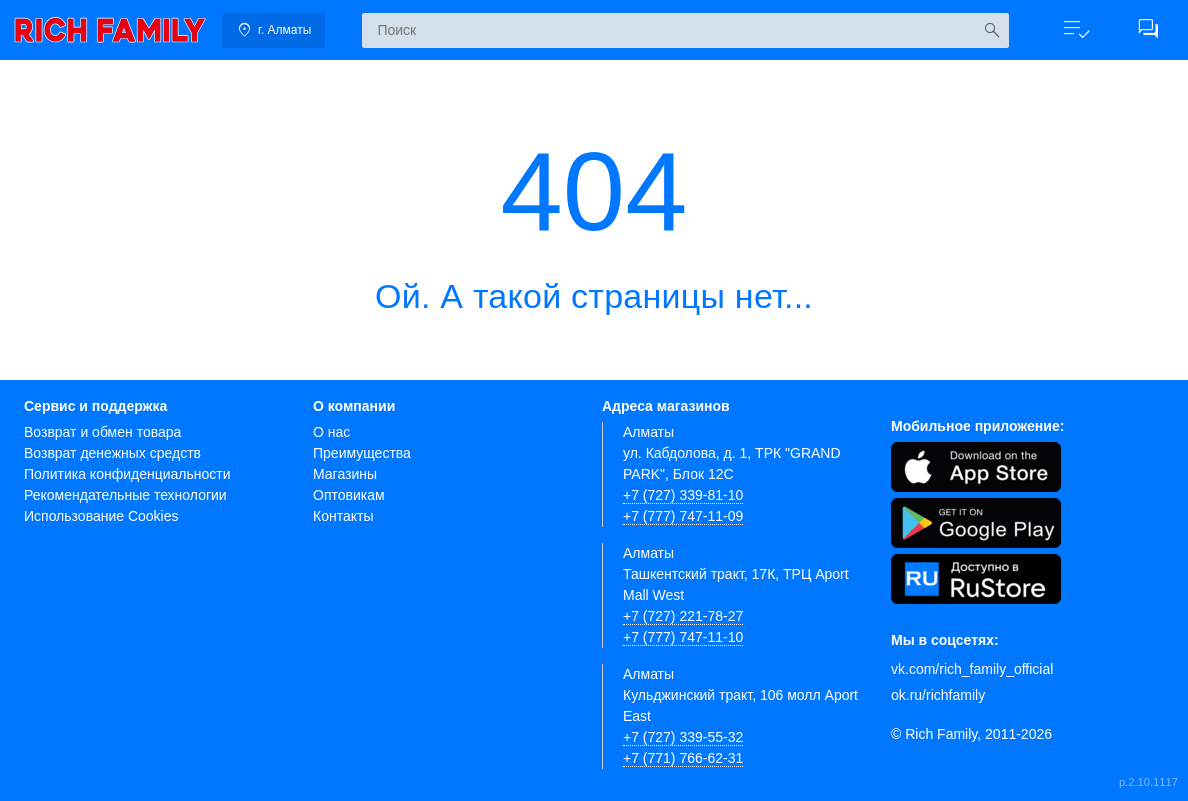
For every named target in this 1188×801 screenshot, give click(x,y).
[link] (110, 30)
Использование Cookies (101, 516)
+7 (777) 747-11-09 (683, 516)
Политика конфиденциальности (127, 474)
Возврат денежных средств (112, 453)
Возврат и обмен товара (102, 432)
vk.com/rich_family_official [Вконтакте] (972, 669)
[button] (1076, 30)
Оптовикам (349, 495)
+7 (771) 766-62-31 (683, 758)
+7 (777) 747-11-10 (683, 637)
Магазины (345, 474)
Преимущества (362, 453)
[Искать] (991, 30)
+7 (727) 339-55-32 (683, 737)
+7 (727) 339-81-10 (683, 495)
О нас (331, 432)
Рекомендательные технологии (125, 495)
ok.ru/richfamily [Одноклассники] (938, 695)
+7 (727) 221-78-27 (683, 616)
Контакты (343, 516)
